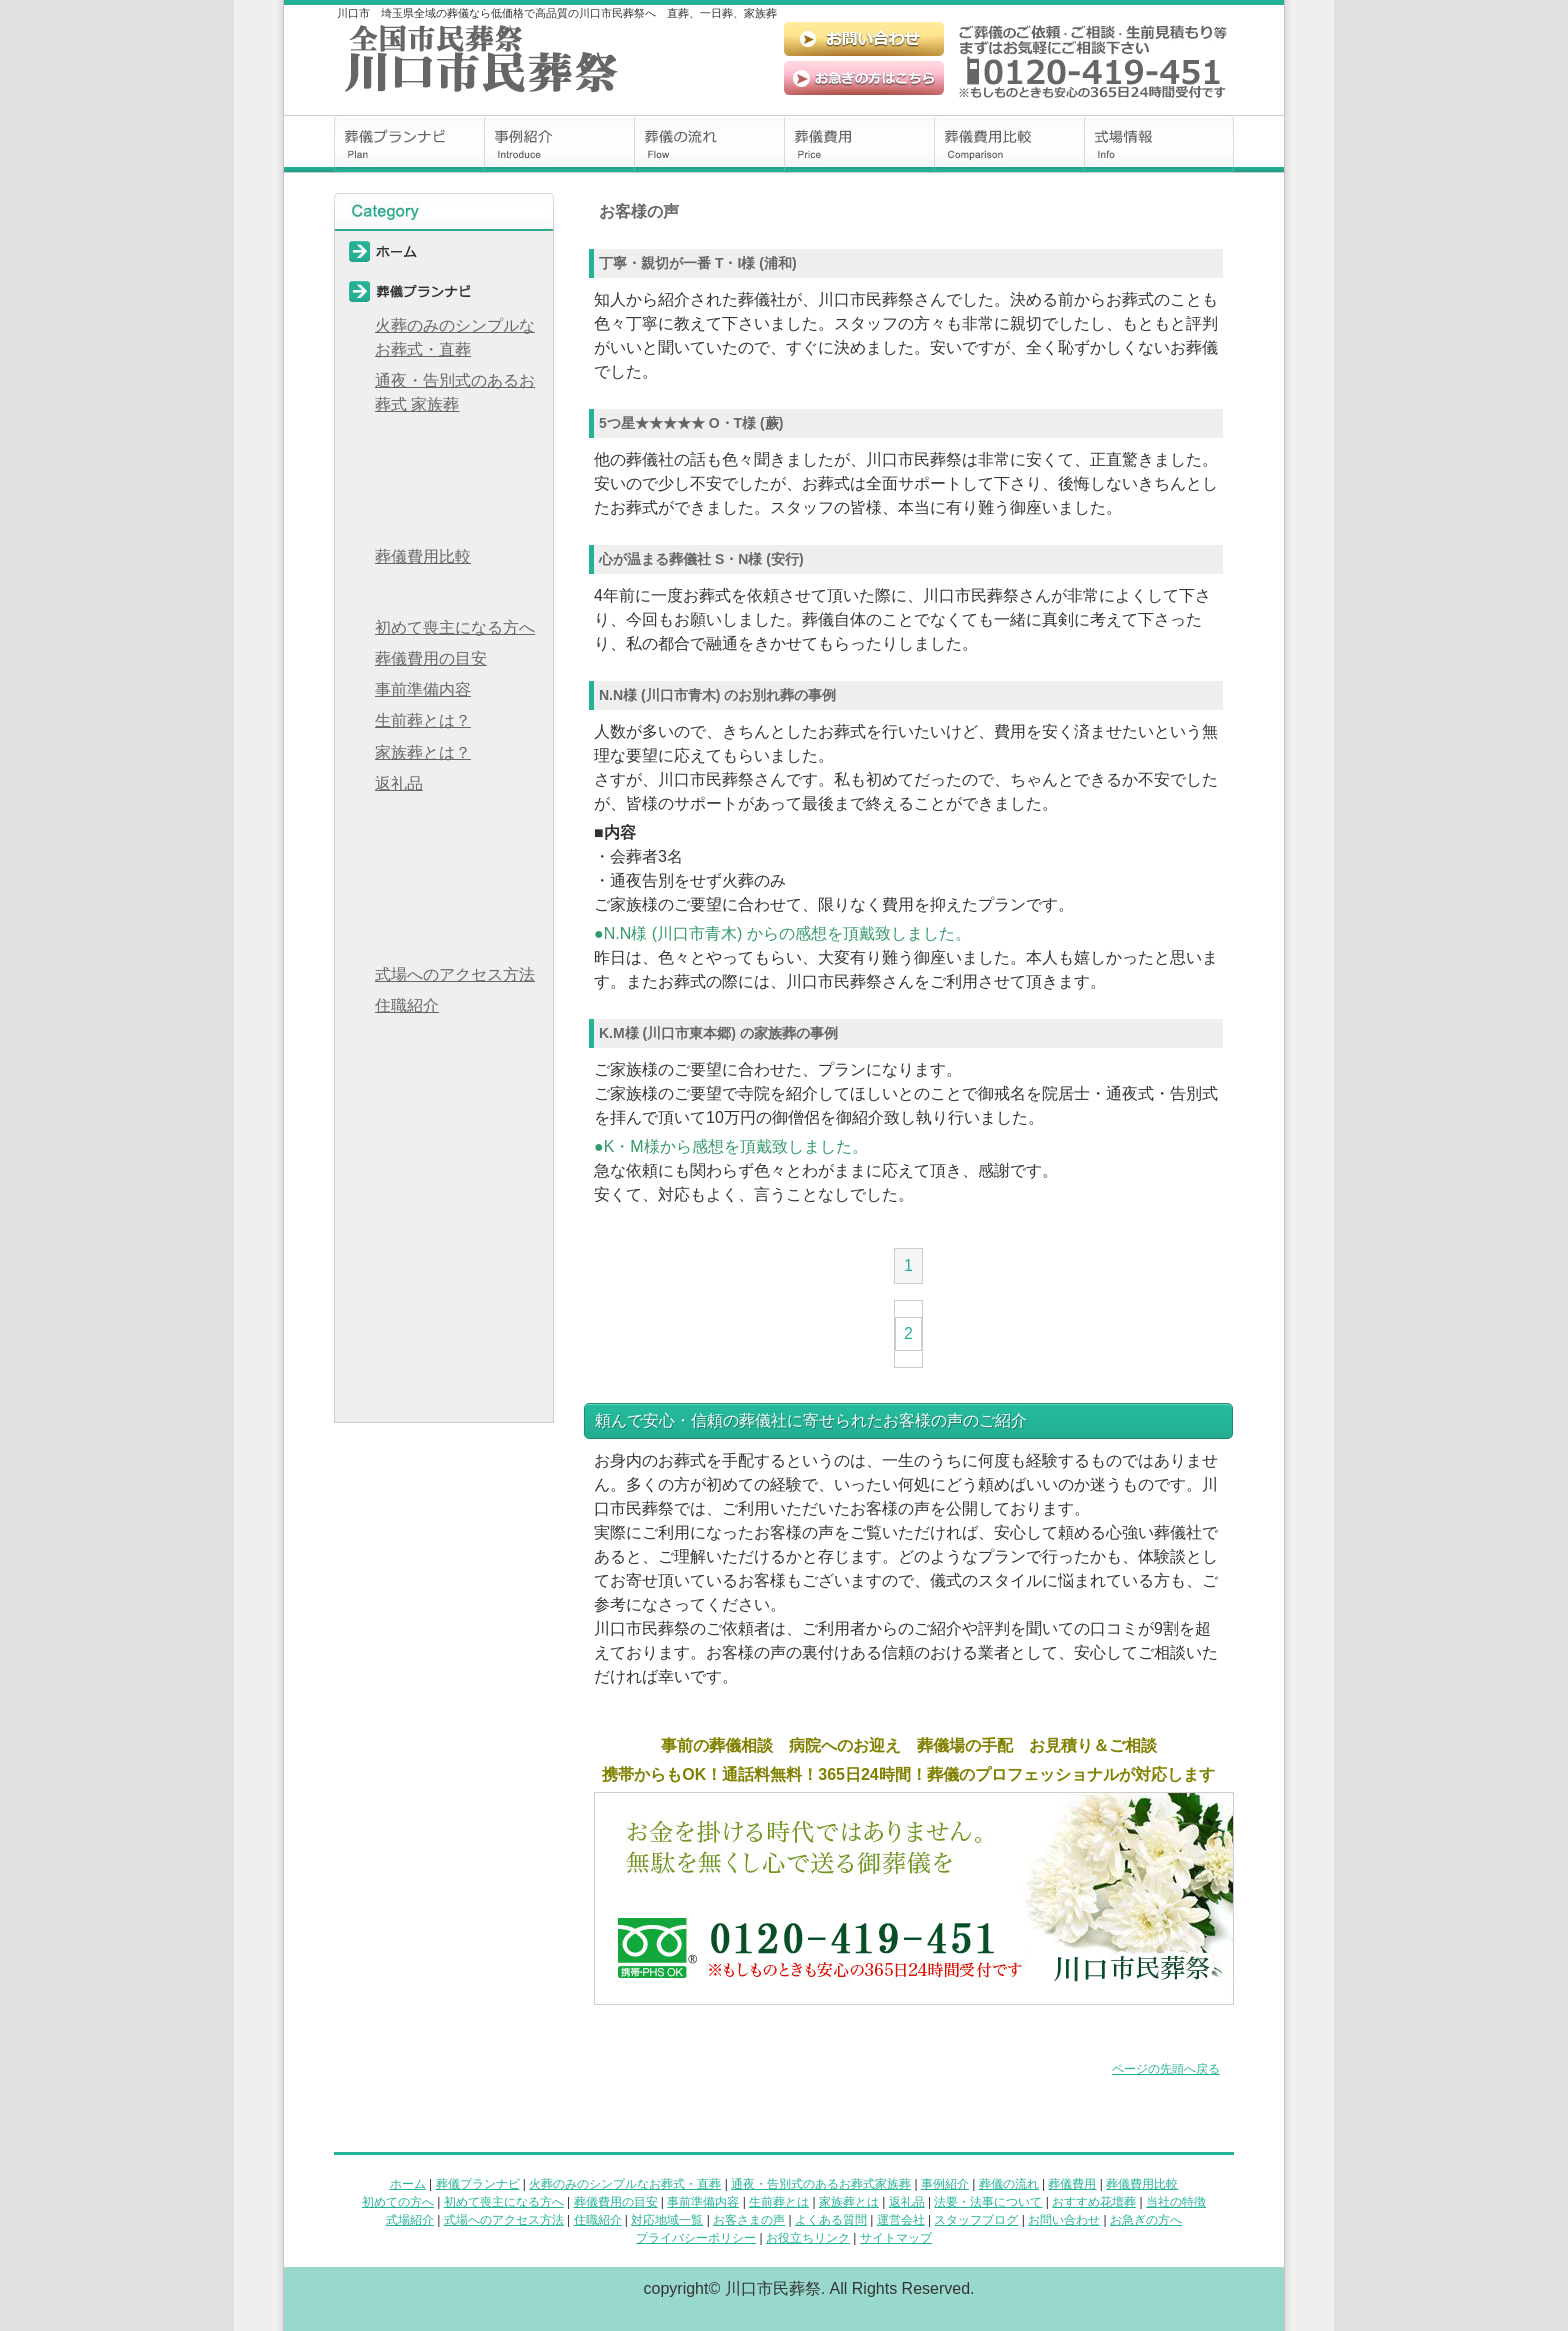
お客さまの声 (749, 2220)
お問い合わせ (864, 39)
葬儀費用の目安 (431, 658)
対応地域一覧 (444, 1042)
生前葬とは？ (423, 720)
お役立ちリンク (444, 1362)
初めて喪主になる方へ (455, 627)
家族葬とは (849, 2202)
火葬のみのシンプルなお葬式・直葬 (455, 337)
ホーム (444, 251)
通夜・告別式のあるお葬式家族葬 (821, 2184)
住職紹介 (407, 1005)
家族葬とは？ (423, 752)
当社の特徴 (444, 900)
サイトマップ (444, 1402)
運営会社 (444, 1162)
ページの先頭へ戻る (1166, 2069)
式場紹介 (410, 2220)
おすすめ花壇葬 (444, 860)
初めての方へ (444, 593)
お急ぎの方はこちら (864, 78)
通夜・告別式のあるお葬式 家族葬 (455, 392)
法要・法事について (444, 820)
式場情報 (1159, 144)
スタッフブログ (444, 1202)
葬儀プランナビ (409, 144)
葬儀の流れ (709, 144)
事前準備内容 (423, 689)
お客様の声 (444, 1082)
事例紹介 (559, 144)
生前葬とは (779, 2202)
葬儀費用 (859, 144)
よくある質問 (444, 1122)
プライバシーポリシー (444, 1322)
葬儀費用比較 (1009, 144)
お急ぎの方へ (444, 1282)
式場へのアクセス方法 (455, 974)
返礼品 (399, 783)
